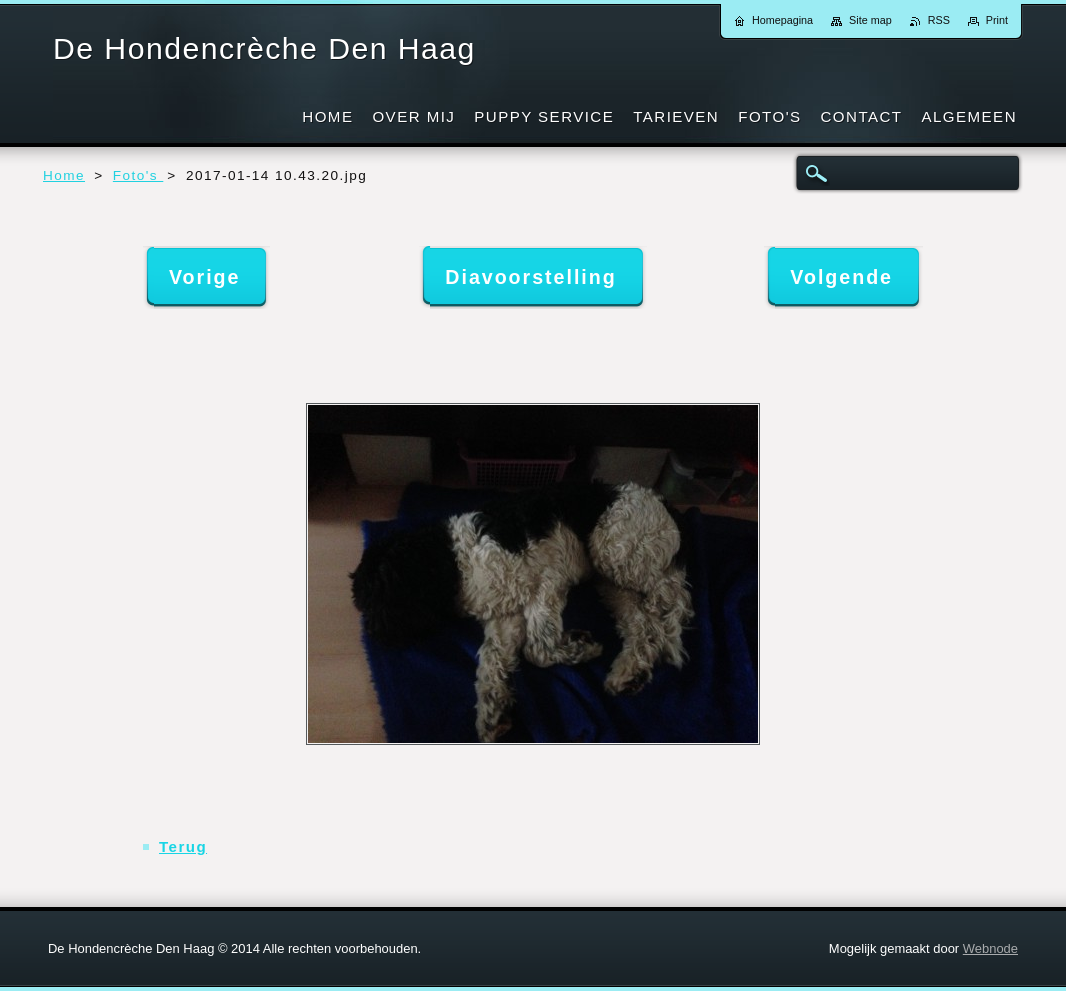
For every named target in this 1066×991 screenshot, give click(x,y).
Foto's (138, 175)
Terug (183, 846)
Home (64, 175)
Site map (870, 20)
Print (997, 20)
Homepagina (782, 20)
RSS (939, 20)
